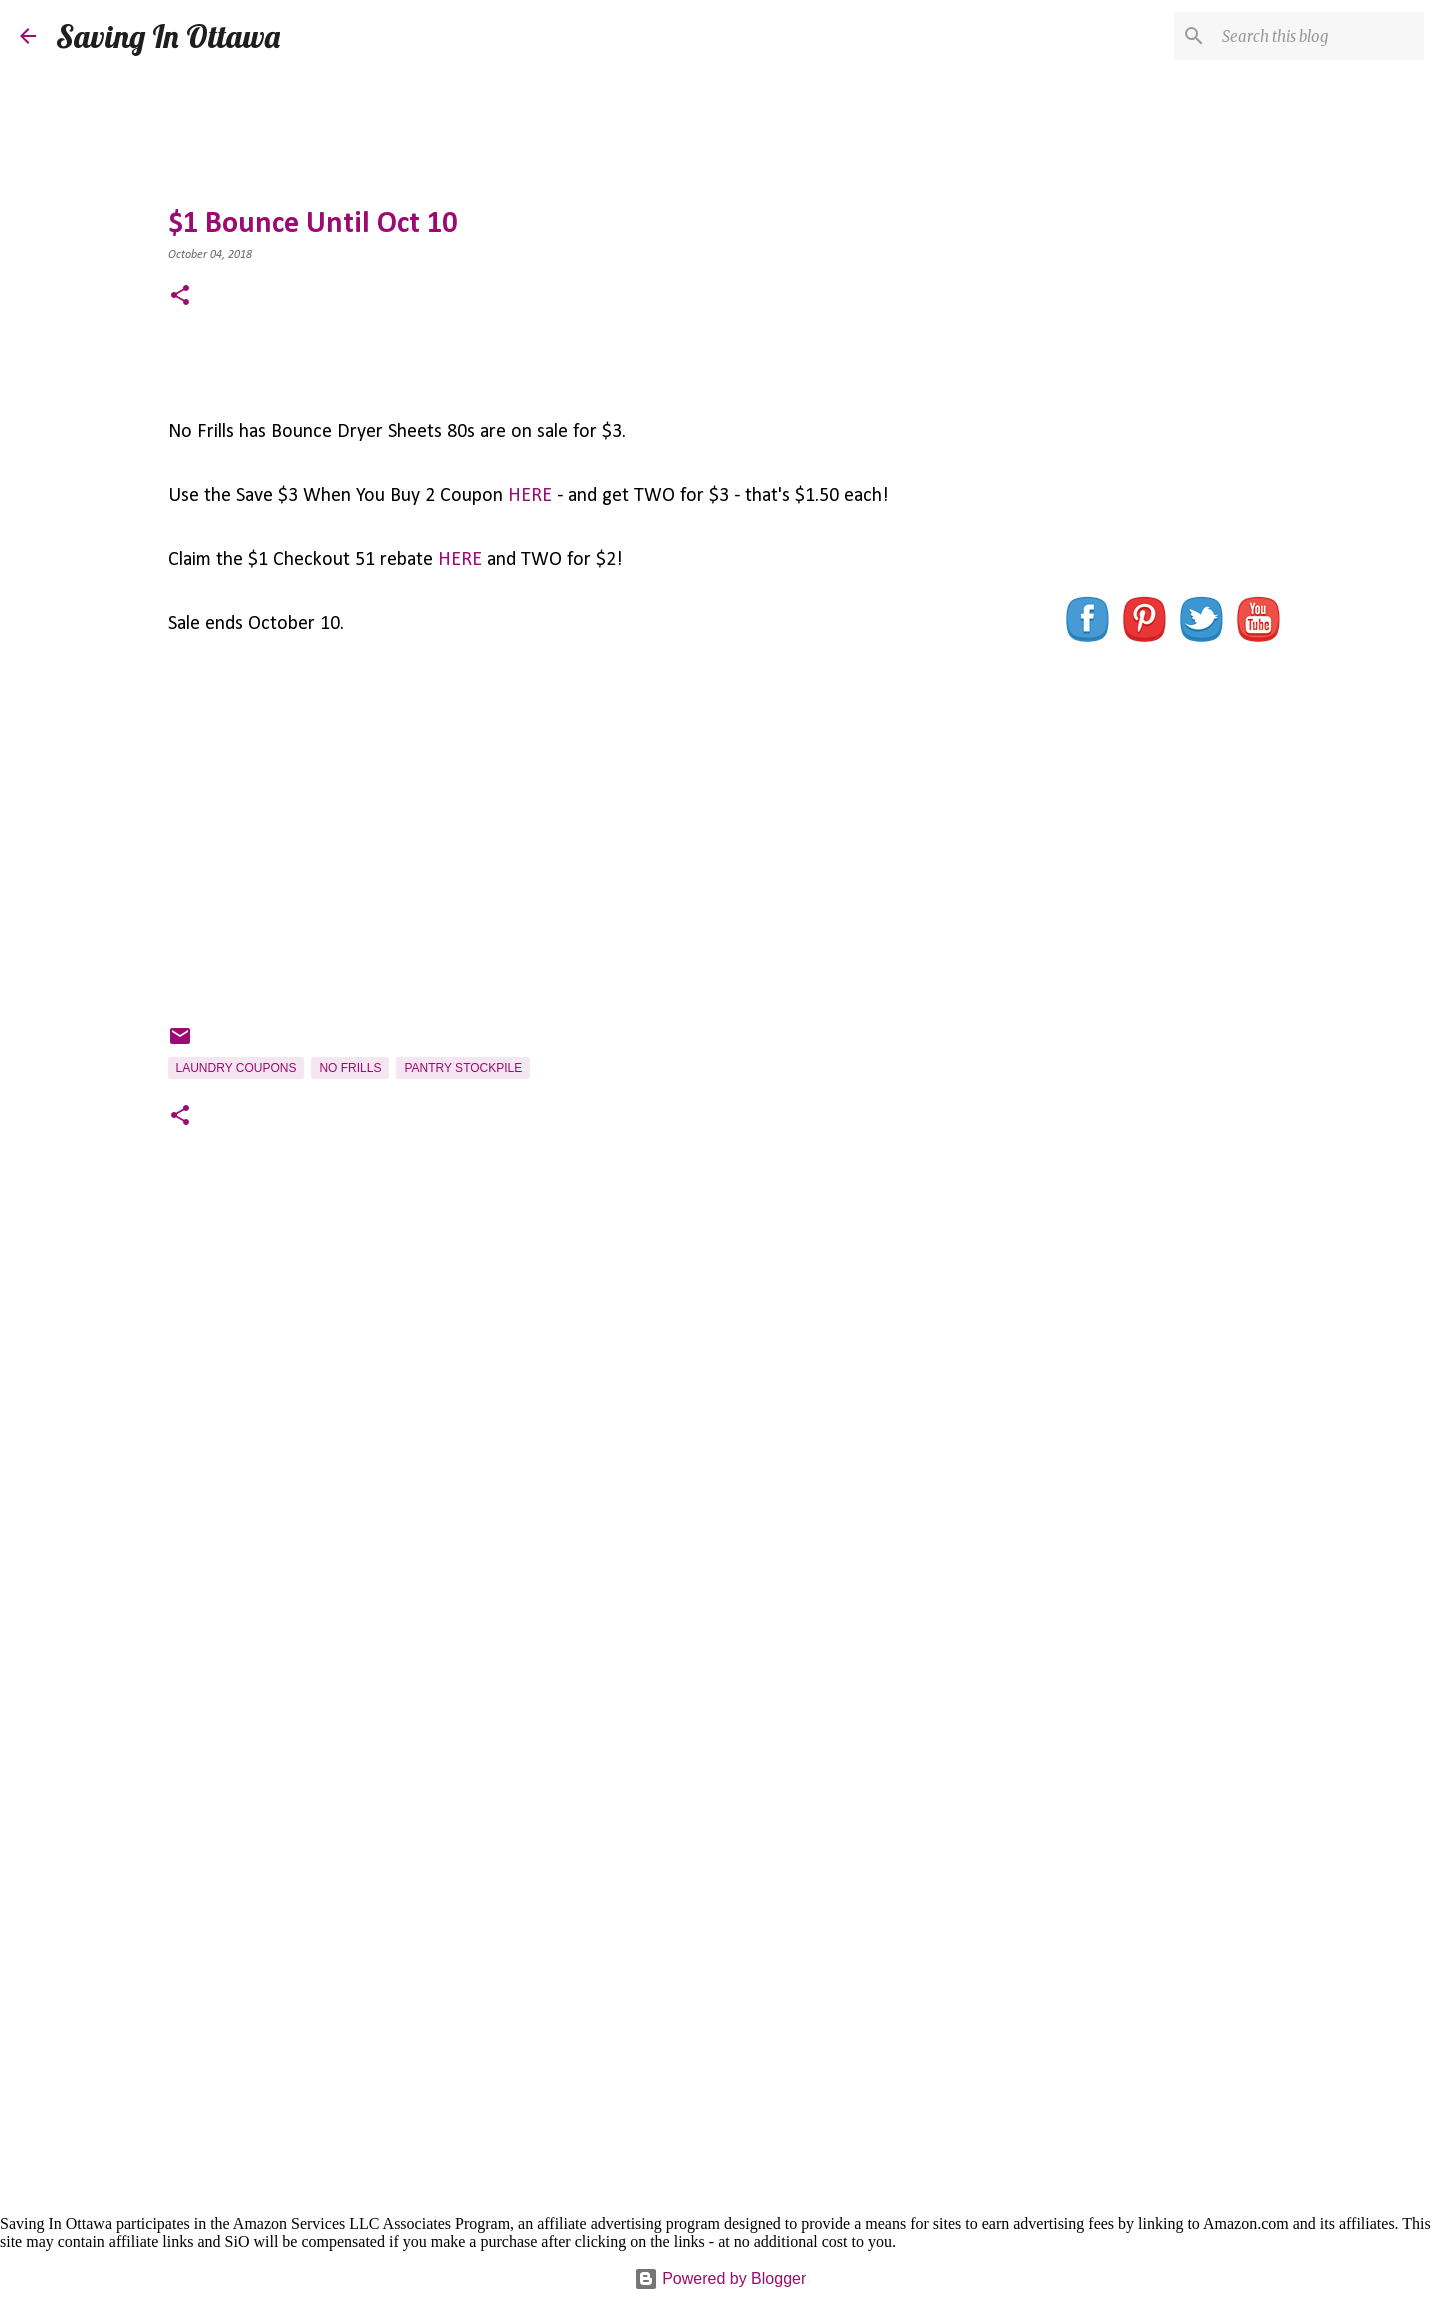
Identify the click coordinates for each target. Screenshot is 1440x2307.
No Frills (350, 1068)
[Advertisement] (573, 1439)
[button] (180, 297)
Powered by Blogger (720, 2278)
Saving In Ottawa (168, 36)
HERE (530, 496)
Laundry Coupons (236, 1068)
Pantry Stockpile (463, 1068)
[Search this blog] (1319, 36)
